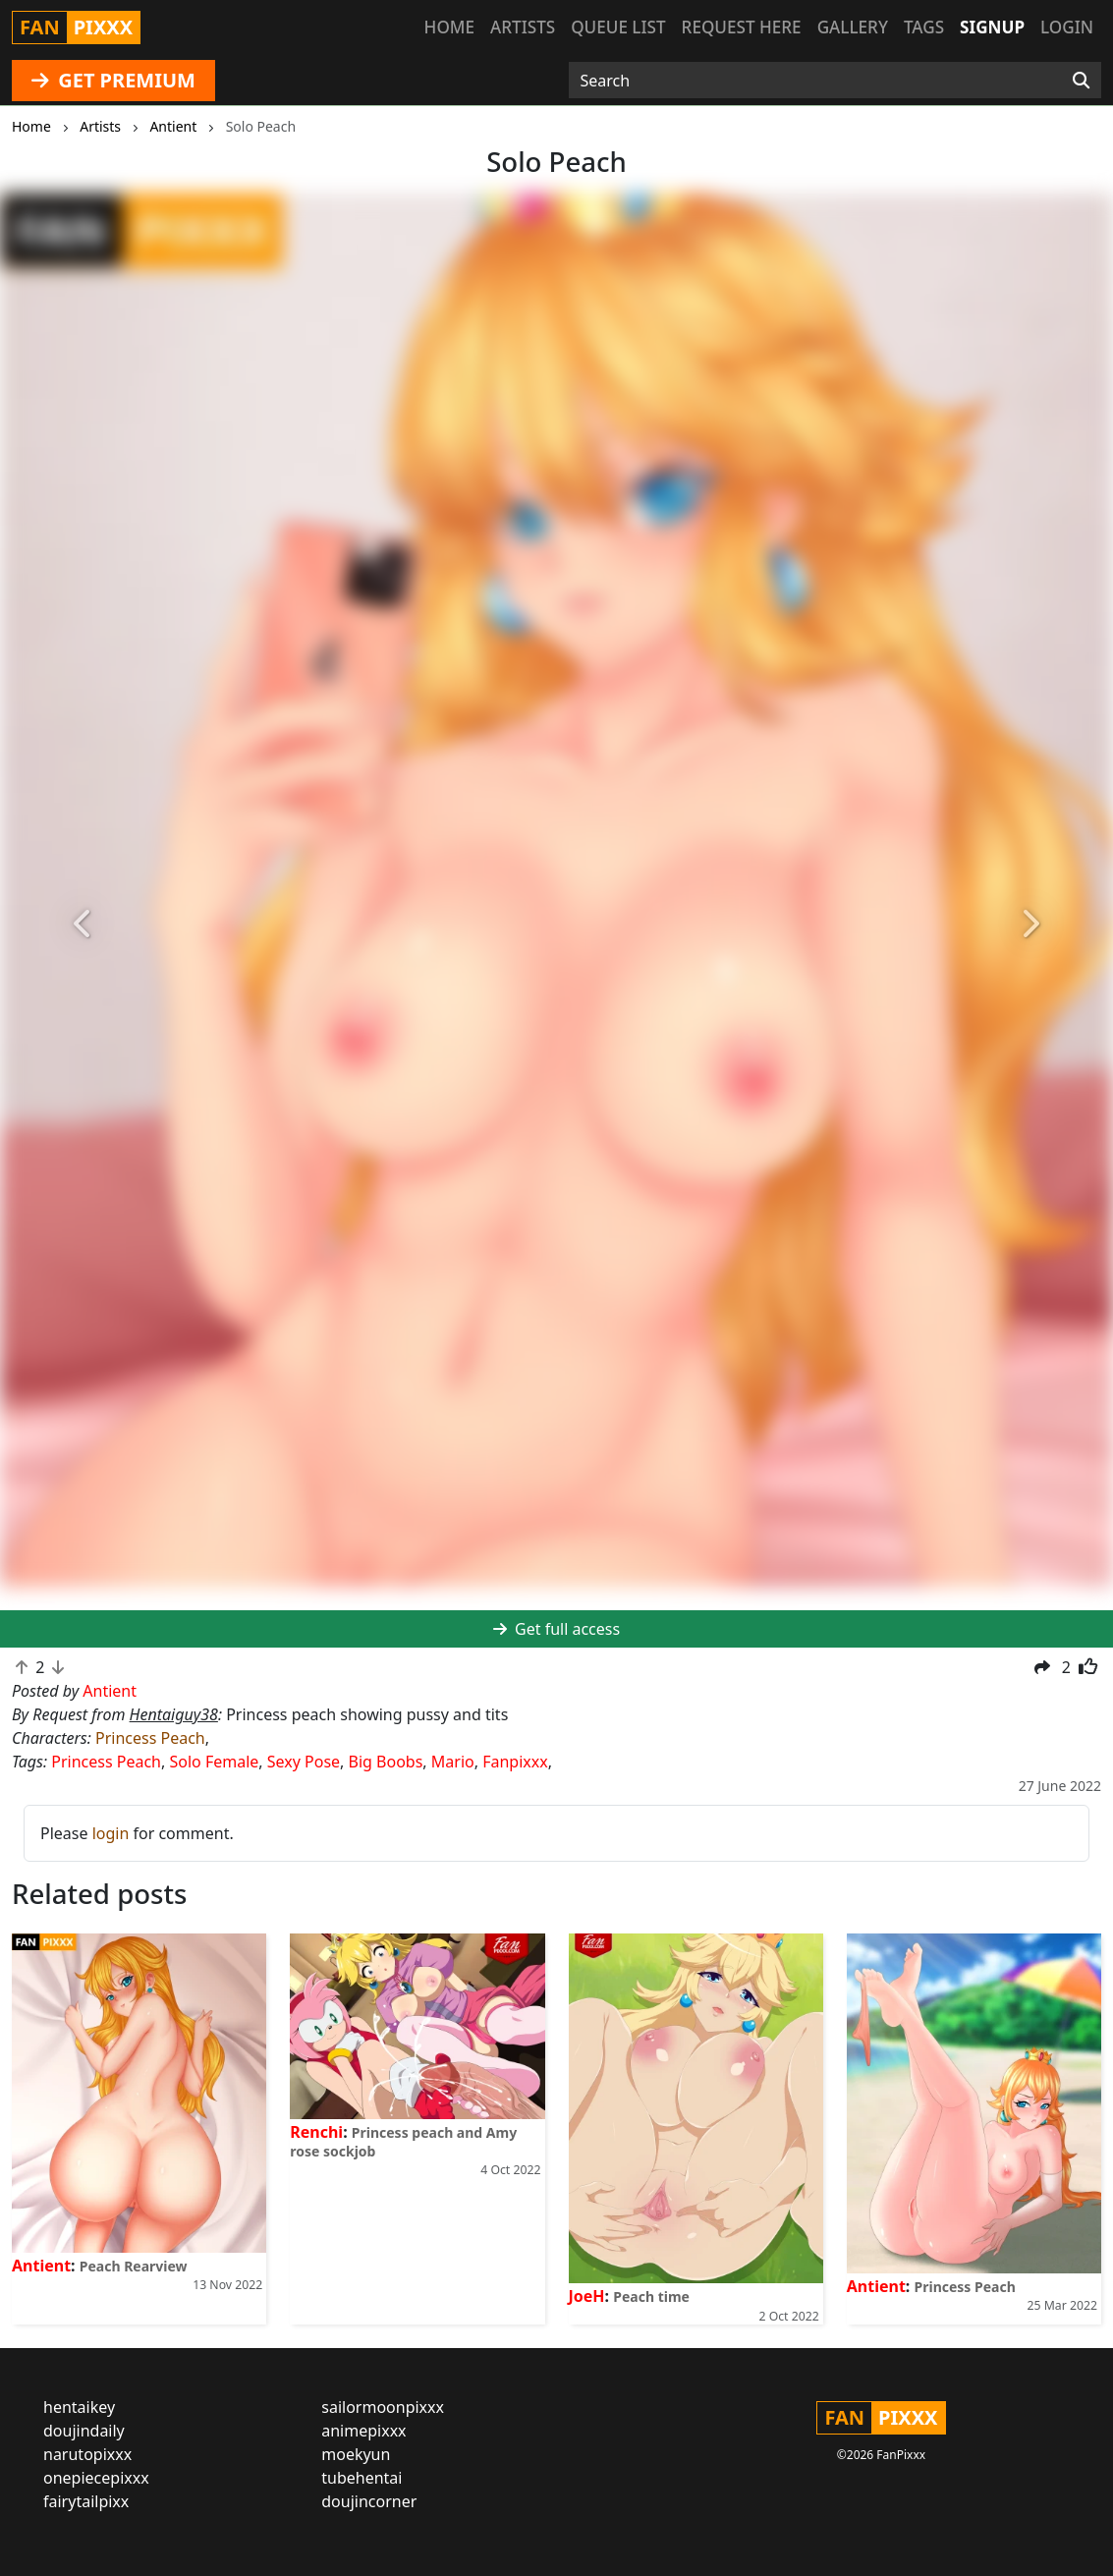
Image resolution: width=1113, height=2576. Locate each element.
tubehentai (361, 2478)
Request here (742, 27)
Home (449, 27)
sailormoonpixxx (382, 2407)
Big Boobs (386, 1761)
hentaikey (79, 2407)
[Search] (1081, 80)
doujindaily (84, 2430)
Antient (41, 2265)
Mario (452, 1761)
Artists (522, 27)
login (111, 1833)
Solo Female (213, 1761)
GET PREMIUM (113, 80)
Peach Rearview (134, 2266)
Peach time (651, 2296)
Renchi (316, 2132)
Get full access (556, 1629)
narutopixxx (87, 2454)
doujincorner (369, 2501)
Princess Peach (150, 1738)
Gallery (852, 27)
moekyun (355, 2454)
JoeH (587, 2296)
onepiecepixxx (96, 2478)
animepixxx (363, 2430)
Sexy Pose (303, 1761)
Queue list (618, 27)
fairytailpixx (86, 2501)
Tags (924, 27)
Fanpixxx (515, 1761)
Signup (992, 27)
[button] (83, 924)
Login (1066, 27)
